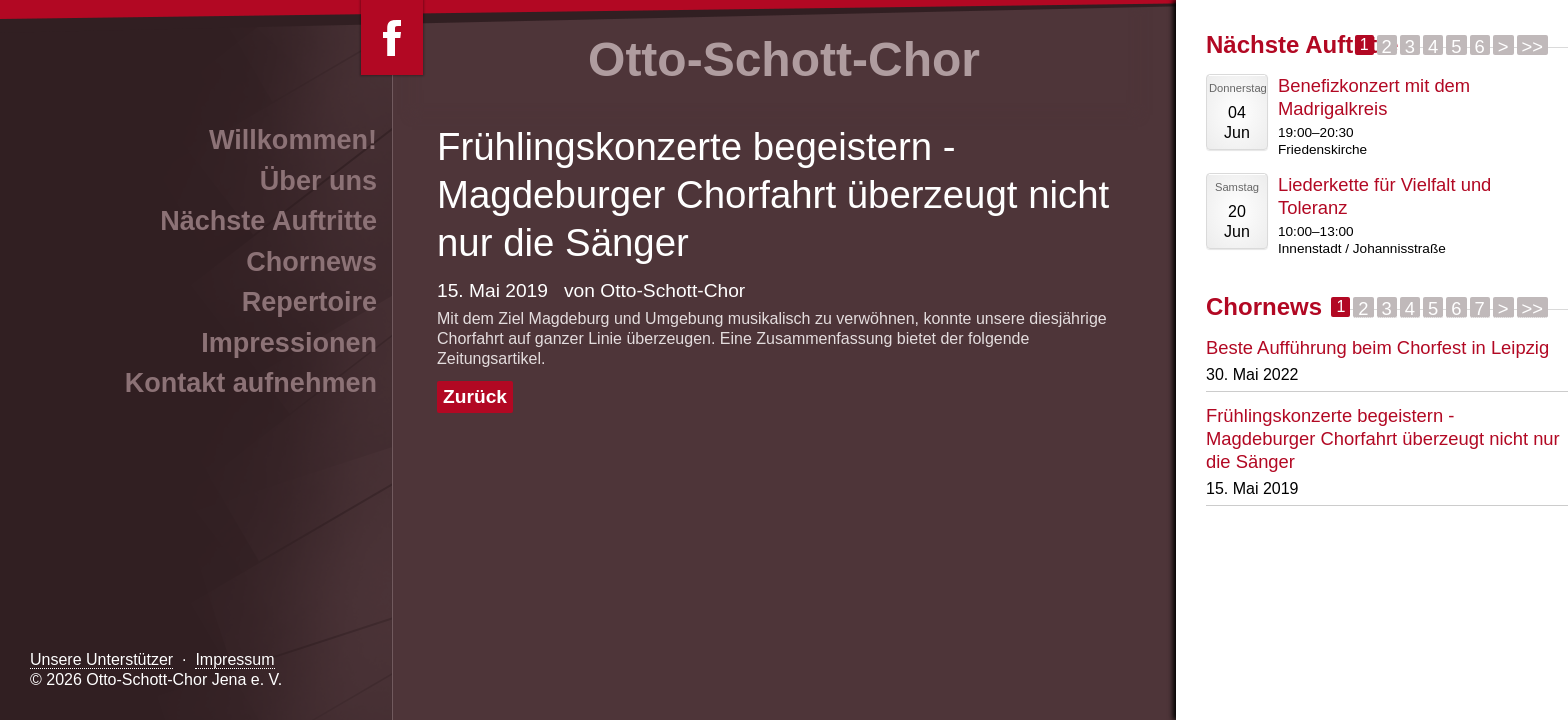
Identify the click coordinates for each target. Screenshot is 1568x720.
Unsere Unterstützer (101, 659)
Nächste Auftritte (268, 221)
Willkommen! (293, 140)
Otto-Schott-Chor (784, 59)
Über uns (318, 181)
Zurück (475, 396)
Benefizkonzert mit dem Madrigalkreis (1374, 97)
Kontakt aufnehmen (251, 383)
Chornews (311, 262)
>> (1532, 45)
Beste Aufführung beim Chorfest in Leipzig (1377, 347)
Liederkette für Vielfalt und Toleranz (1384, 196)
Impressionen (289, 343)
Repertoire (309, 302)
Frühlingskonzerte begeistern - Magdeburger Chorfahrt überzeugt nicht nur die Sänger (1383, 438)
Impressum (234, 659)
